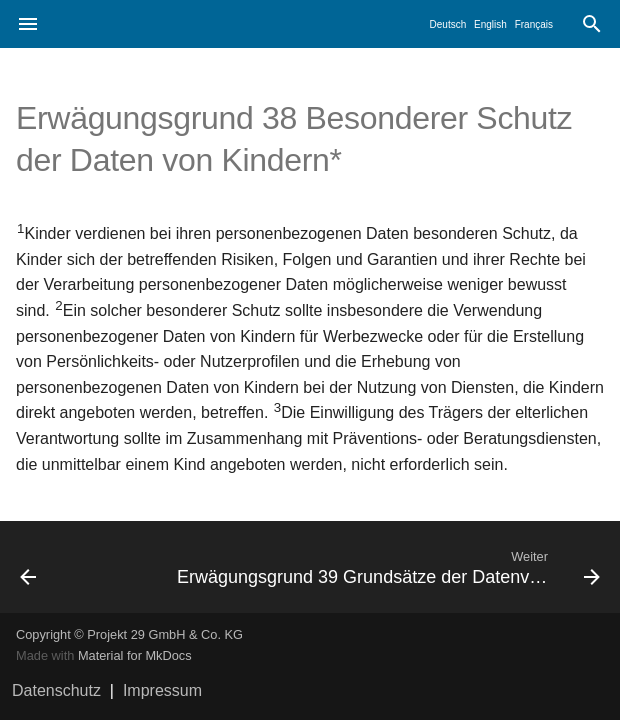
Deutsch (448, 24)
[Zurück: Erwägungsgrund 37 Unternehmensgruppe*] (80, 567)
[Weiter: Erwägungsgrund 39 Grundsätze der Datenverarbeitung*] (386, 567)
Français (534, 24)
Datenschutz (56, 690)
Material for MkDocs (135, 655)
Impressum (162, 690)
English (490, 24)
